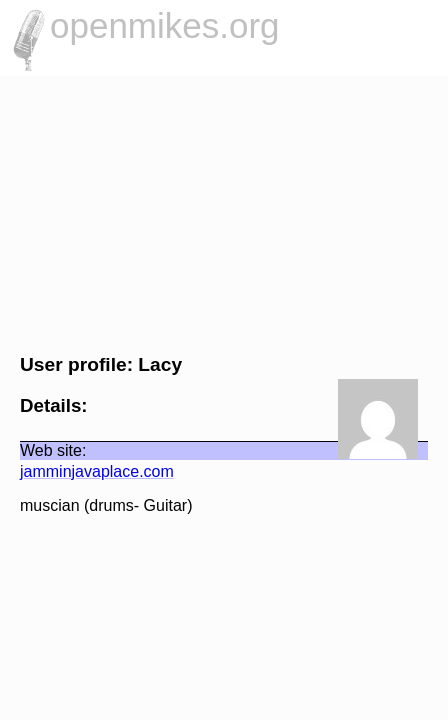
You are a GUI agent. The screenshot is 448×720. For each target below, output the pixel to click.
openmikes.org (165, 25)
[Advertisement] (224, 212)
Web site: (43, 450)
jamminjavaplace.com (87, 471)
